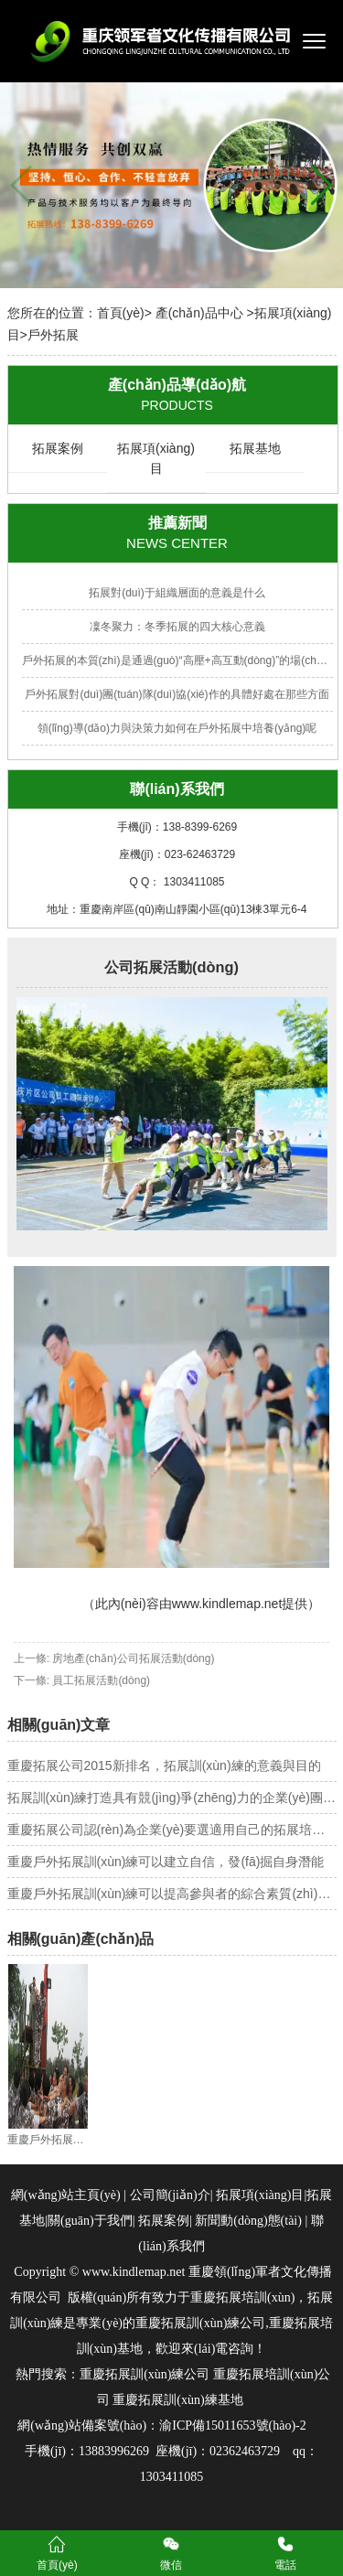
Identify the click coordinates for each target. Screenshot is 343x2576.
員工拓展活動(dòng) (101, 1680)
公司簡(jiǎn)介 (170, 2195)
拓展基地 (255, 448)
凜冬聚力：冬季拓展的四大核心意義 (177, 626)
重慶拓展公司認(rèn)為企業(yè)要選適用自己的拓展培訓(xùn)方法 (172, 1829)
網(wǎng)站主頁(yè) (66, 2195)
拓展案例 (57, 448)
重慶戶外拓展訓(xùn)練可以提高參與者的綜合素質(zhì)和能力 (172, 1893)
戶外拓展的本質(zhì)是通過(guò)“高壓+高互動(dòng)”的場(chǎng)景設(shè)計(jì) (177, 660)
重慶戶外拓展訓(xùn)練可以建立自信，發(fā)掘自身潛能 (166, 1861)
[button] (321, 186)
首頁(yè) (121, 313)
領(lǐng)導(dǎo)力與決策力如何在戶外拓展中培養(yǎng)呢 (177, 728)
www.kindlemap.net (227, 1603)
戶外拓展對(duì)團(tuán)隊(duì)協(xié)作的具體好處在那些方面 (176, 694)
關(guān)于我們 (90, 2220)
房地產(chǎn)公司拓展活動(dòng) (133, 1658)
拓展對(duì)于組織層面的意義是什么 (177, 592)
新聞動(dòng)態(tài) (248, 2220)
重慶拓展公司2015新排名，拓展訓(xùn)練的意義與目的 (164, 1765)
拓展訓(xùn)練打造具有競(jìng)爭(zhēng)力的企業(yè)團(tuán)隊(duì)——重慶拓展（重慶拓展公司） (172, 1797)
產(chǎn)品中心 (199, 313)
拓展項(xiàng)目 (156, 458)
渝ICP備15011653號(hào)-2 (232, 2425)
